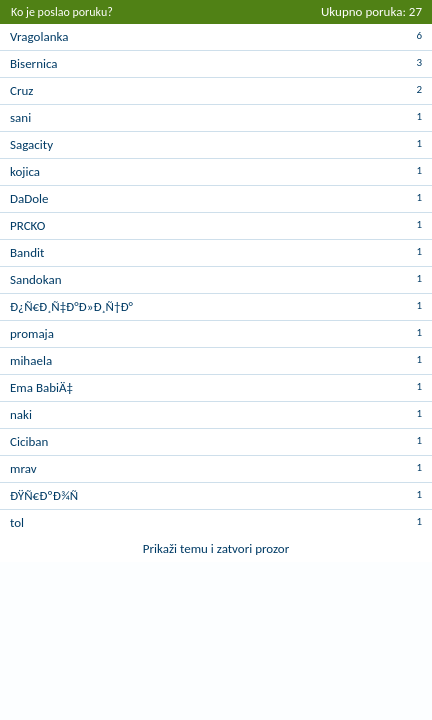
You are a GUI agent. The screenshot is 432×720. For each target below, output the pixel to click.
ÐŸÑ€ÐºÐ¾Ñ (49, 495)
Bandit (27, 252)
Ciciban (29, 441)
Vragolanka (39, 36)
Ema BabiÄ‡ (41, 387)
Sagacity (31, 144)
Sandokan (35, 279)
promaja (32, 333)
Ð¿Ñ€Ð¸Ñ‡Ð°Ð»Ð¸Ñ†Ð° (71, 306)
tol (17, 522)
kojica (25, 171)
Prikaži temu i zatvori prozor (216, 548)
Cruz (21, 90)
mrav (23, 468)
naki (21, 414)
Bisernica (34, 63)
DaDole (29, 198)
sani (20, 117)
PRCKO (27, 225)
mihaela (31, 360)
